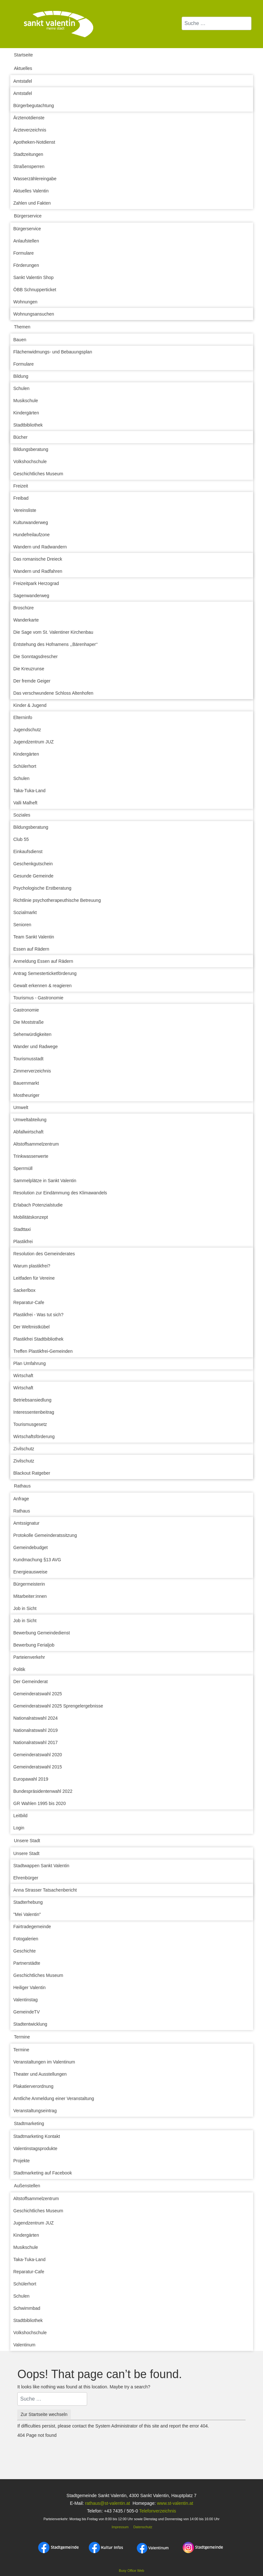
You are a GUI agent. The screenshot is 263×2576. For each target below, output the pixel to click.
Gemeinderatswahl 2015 (37, 1766)
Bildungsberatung (30, 449)
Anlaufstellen (26, 240)
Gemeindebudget (30, 1547)
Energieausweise (30, 1571)
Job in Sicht (25, 1608)
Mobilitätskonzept (30, 1217)
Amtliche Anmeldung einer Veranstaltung (53, 2098)
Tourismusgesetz (30, 1424)
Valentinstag (25, 1999)
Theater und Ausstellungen (40, 2074)
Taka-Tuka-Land (29, 790)
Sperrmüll (23, 1168)
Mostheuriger (26, 1095)
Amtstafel (22, 81)
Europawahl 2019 (30, 1779)
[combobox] (216, 23)
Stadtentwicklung (30, 2024)
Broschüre (23, 607)
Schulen (21, 388)
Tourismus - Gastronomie (38, 997)
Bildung (21, 376)
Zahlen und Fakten (32, 203)
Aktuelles (23, 68)
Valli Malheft (25, 802)
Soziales (21, 815)
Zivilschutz (23, 1448)
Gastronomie (26, 1010)
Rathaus (22, 1485)
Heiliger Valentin (29, 1987)
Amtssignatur (26, 1523)
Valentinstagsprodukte (35, 2148)
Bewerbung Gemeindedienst (41, 1632)
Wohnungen (25, 301)
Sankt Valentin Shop (33, 277)
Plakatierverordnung (33, 2086)
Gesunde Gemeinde (33, 875)
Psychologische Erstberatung (42, 888)
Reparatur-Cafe (29, 1302)
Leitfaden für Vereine (34, 1278)
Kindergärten (26, 412)
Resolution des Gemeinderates (44, 1253)
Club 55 (21, 839)
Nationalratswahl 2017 (35, 1742)
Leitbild (20, 1815)
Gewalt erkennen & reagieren (42, 985)
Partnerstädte (26, 1963)
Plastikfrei (23, 1241)
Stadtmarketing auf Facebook (42, 2172)
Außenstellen (27, 2185)
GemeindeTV (26, 2011)
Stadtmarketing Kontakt (36, 2136)
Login (18, 1827)
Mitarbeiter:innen (30, 1596)
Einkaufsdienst (28, 851)
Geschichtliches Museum (38, 473)
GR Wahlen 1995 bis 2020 (39, 1803)
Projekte (21, 2160)
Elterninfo (22, 717)
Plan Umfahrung (29, 1363)
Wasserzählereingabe (35, 178)
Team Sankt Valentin (33, 936)
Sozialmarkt (25, 912)
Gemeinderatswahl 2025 (37, 1693)
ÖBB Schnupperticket (34, 289)
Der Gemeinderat (30, 1681)
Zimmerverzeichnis (32, 1070)
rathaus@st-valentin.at (107, 2503)
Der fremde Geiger (32, 680)
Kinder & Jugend (30, 705)
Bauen (19, 339)
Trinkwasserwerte (30, 1156)
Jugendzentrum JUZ (33, 741)
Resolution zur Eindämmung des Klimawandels (60, 1192)
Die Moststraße (28, 1022)
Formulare (23, 253)
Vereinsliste (25, 510)
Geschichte (24, 1950)
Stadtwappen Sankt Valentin (41, 1865)
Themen (22, 326)
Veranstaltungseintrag (35, 2110)
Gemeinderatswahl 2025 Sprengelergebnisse (58, 1705)
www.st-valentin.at (175, 2503)
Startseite (23, 54)
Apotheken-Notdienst (34, 142)
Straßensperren (29, 166)
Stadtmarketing (29, 2123)
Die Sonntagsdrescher (35, 656)
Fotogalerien (25, 1938)
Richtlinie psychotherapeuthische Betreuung (57, 900)
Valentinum (24, 2344)
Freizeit (20, 485)
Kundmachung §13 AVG (37, 1559)
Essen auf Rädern (31, 949)
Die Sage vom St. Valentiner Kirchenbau (53, 632)
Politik (19, 1669)
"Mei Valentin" (27, 1914)
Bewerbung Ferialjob (33, 1645)
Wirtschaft (23, 1375)
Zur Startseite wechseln (44, 2414)
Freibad (21, 498)
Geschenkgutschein (33, 863)
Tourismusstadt (28, 1058)
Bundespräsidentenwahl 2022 (42, 1791)
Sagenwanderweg (31, 595)
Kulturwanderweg (30, 522)
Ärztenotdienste (29, 117)
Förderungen (26, 265)
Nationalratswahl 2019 (35, 1730)
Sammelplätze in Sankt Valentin (45, 1180)
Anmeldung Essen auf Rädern (43, 961)
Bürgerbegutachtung (33, 105)
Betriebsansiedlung (32, 1399)
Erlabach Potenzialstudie (38, 1205)
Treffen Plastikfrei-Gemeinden (43, 1351)
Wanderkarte (26, 620)
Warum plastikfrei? (31, 1265)
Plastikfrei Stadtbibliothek (38, 1339)
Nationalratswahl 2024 (35, 1718)
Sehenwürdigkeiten (32, 1034)
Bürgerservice (28, 215)
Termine (22, 2036)
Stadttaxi (22, 1229)
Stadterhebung (28, 1902)
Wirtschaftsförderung (34, 1436)
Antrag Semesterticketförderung (45, 973)
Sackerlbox (24, 1290)
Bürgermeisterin (29, 1584)
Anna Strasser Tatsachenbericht (45, 1890)
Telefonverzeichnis (157, 2510)
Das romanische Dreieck (37, 559)
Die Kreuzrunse (29, 668)
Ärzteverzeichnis (29, 129)
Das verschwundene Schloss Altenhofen (53, 693)
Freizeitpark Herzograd (36, 583)
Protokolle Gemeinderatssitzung (45, 1535)
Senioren (22, 924)
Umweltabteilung (30, 1119)
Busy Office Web (131, 2570)
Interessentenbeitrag (33, 1412)
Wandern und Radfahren (37, 571)
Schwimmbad (26, 2308)
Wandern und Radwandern (40, 546)
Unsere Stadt (27, 1840)
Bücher (20, 437)
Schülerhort (25, 766)
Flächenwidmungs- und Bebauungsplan (52, 351)
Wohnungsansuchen (33, 314)
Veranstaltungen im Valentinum (44, 2061)
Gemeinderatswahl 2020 (37, 1754)
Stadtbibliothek (28, 425)
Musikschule (25, 400)
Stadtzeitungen (28, 154)
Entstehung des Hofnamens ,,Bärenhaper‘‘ (55, 644)
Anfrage (21, 1498)
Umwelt (21, 1107)
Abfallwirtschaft (28, 1131)
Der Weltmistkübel (31, 1326)
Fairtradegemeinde (32, 1926)
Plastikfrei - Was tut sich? (38, 1314)
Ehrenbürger (25, 1877)
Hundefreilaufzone (31, 534)
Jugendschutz (27, 729)
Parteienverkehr (29, 1657)
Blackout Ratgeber (31, 1473)
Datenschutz (142, 2527)
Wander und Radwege (35, 1046)
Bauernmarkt (26, 1083)
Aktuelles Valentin (31, 190)
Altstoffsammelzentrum (36, 1144)
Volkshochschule (30, 461)
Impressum (120, 2527)
